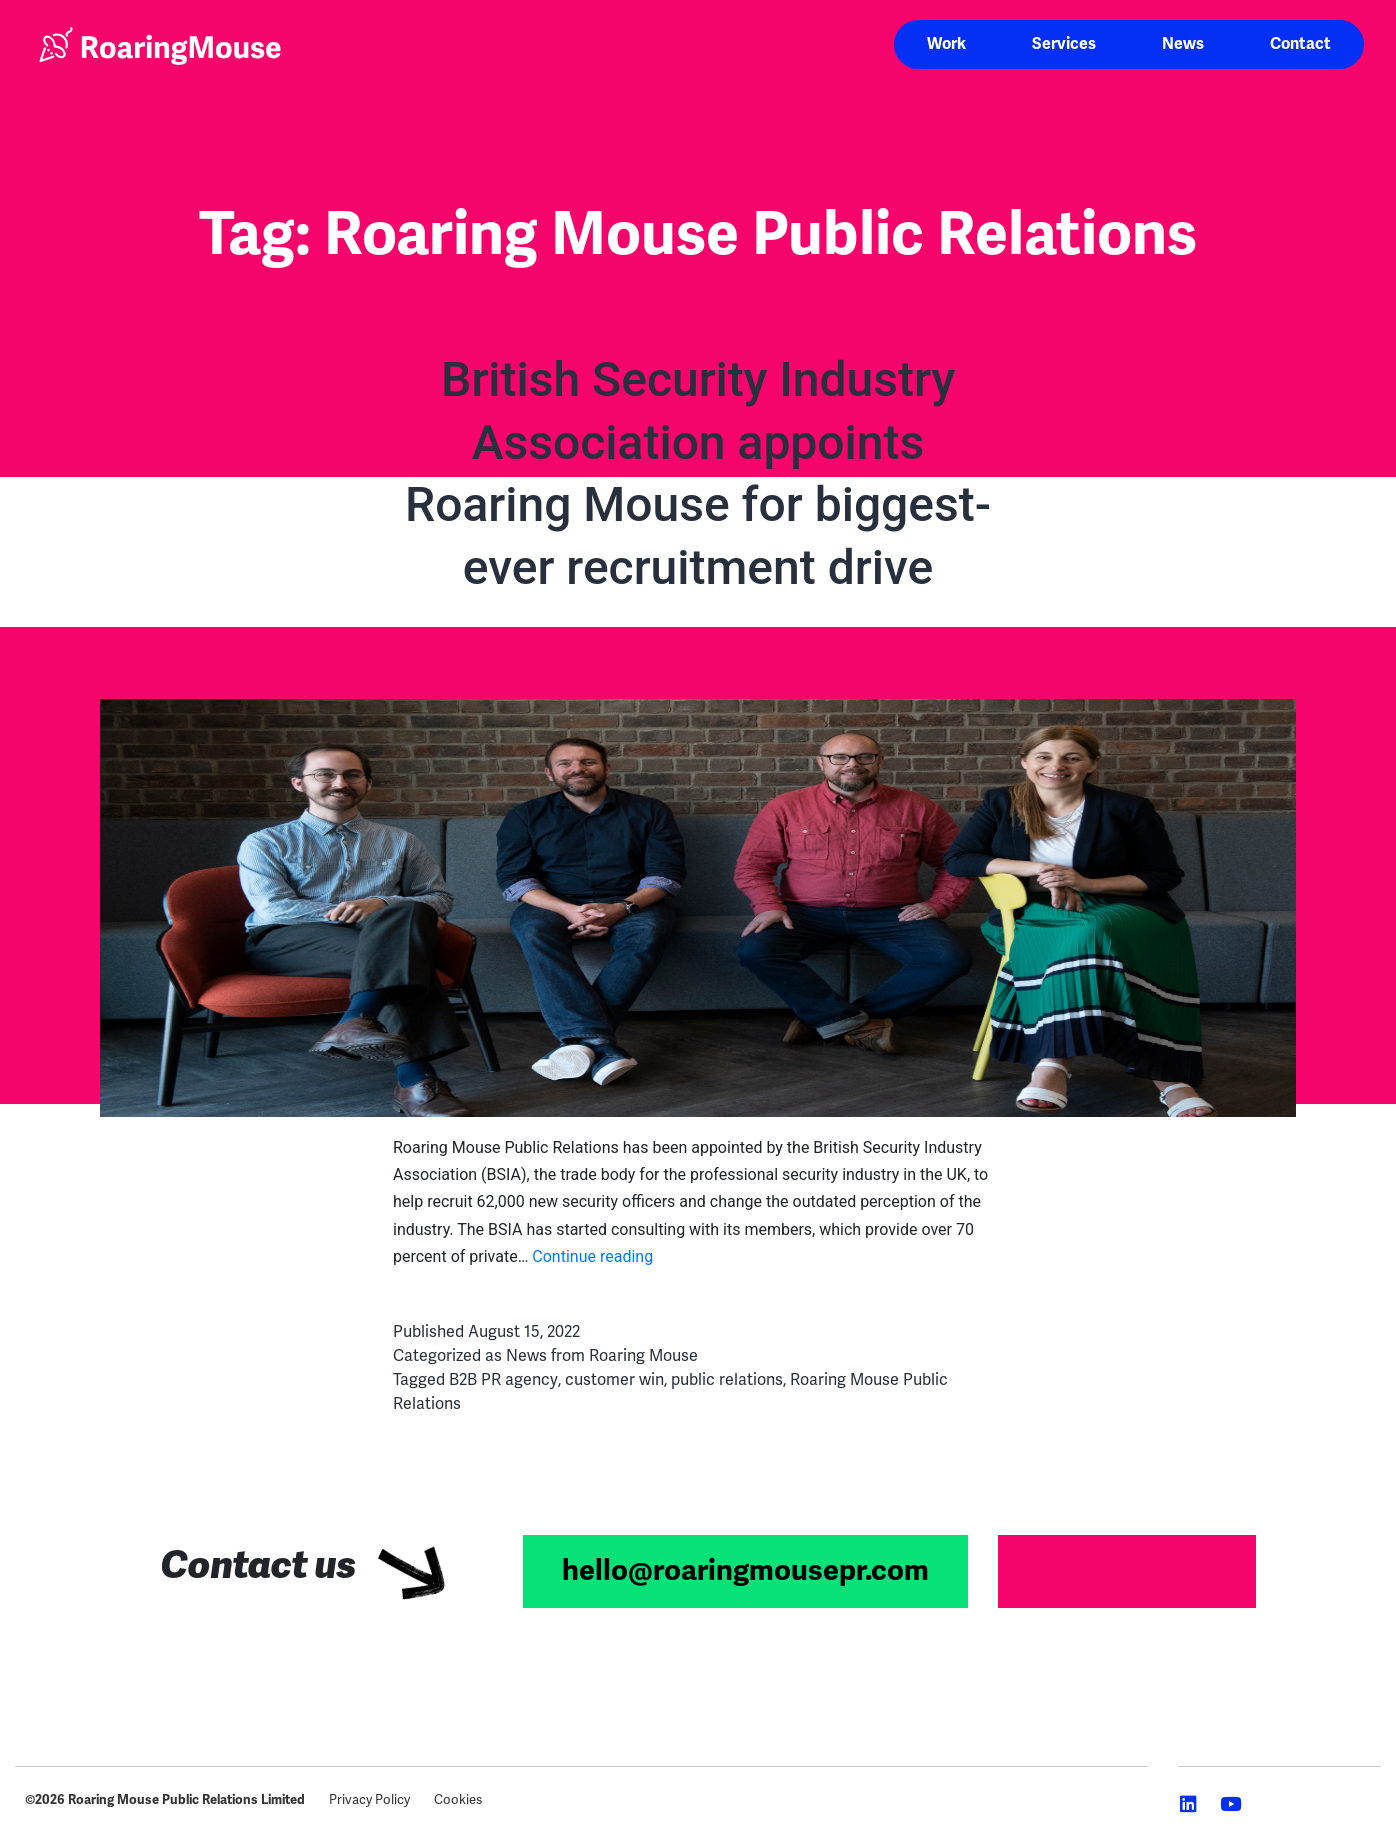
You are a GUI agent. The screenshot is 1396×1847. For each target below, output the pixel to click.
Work (946, 44)
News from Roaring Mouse (602, 1356)
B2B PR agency (503, 1380)
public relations (727, 1380)
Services (1064, 44)
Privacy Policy (369, 1800)
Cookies (458, 1800)
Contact (1300, 44)
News (1183, 44)
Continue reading (592, 1256)
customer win (614, 1380)
